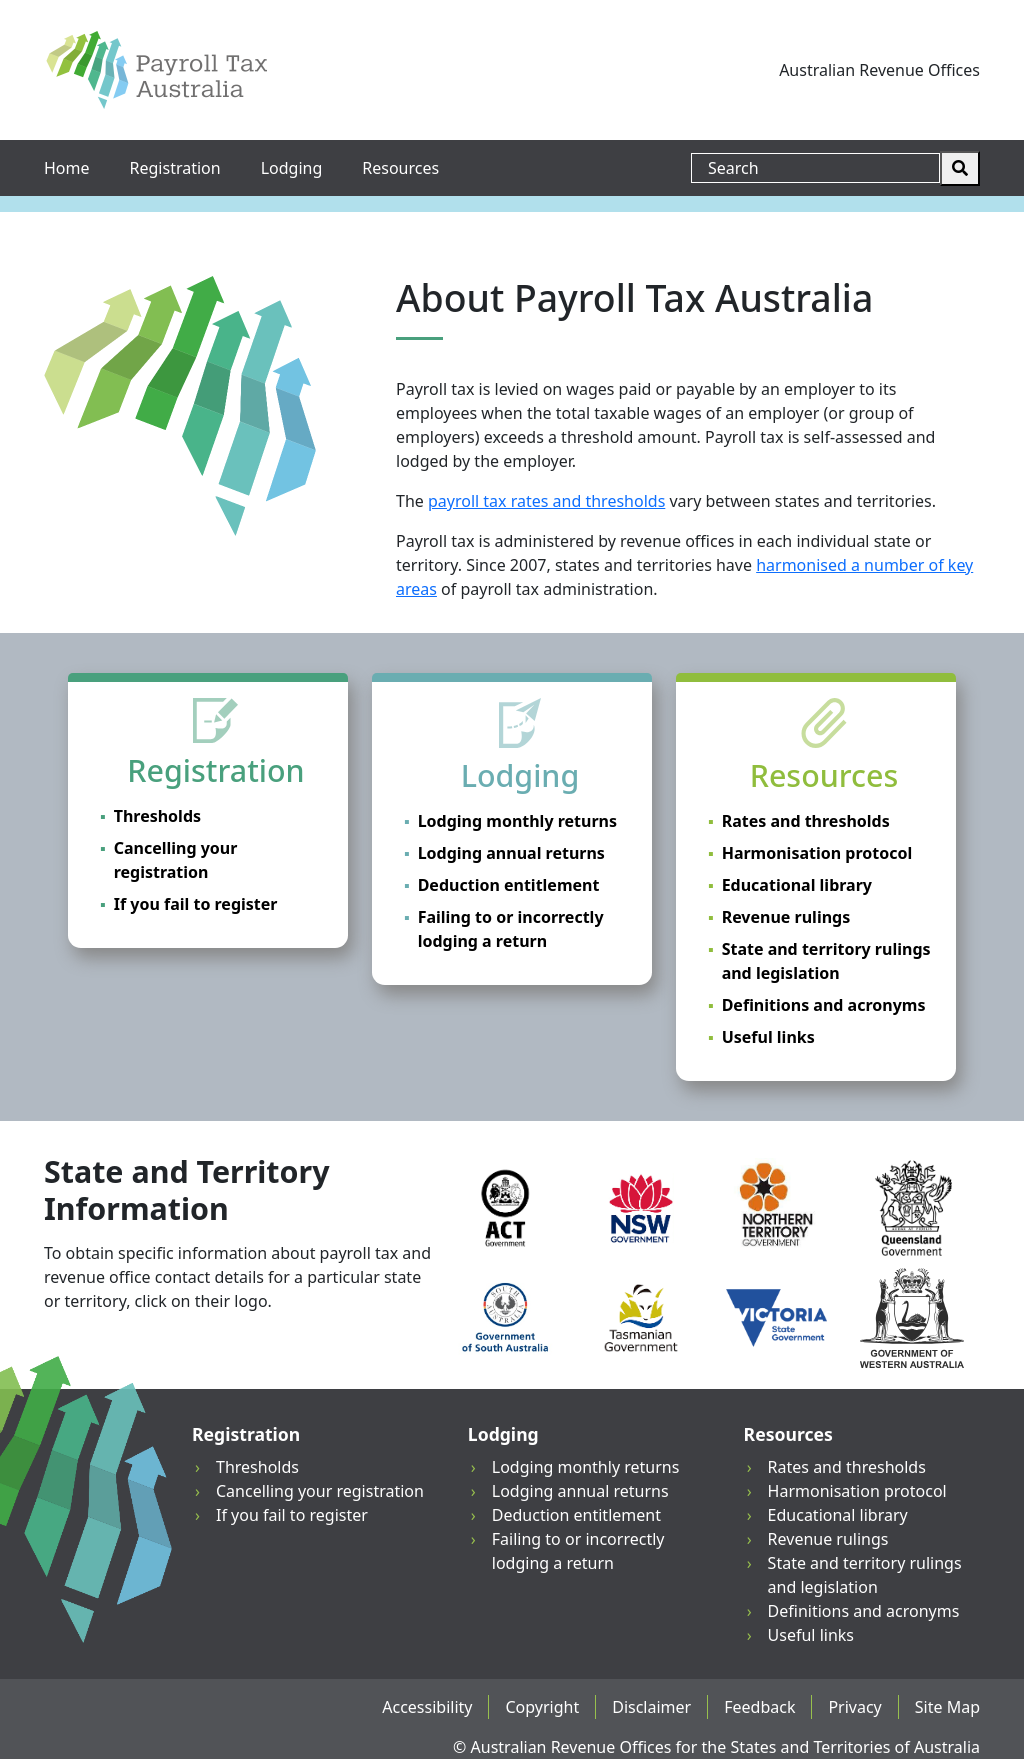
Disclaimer (651, 1707)
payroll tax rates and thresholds (546, 501)
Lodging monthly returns (517, 821)
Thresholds (157, 816)
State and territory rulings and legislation (826, 961)
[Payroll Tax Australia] (156, 70)
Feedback (759, 1707)
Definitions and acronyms (824, 1005)
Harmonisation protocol (817, 853)
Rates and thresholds (806, 821)
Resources (400, 168)
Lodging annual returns (511, 853)
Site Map (947, 1707)
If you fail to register (196, 904)
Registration (175, 168)
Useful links (768, 1037)
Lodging (292, 168)
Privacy (854, 1707)
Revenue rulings (786, 917)
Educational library (797, 885)
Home (67, 168)
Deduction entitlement (509, 885)
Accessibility (427, 1707)
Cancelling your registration (176, 860)
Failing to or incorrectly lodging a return (511, 929)
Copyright (542, 1707)
